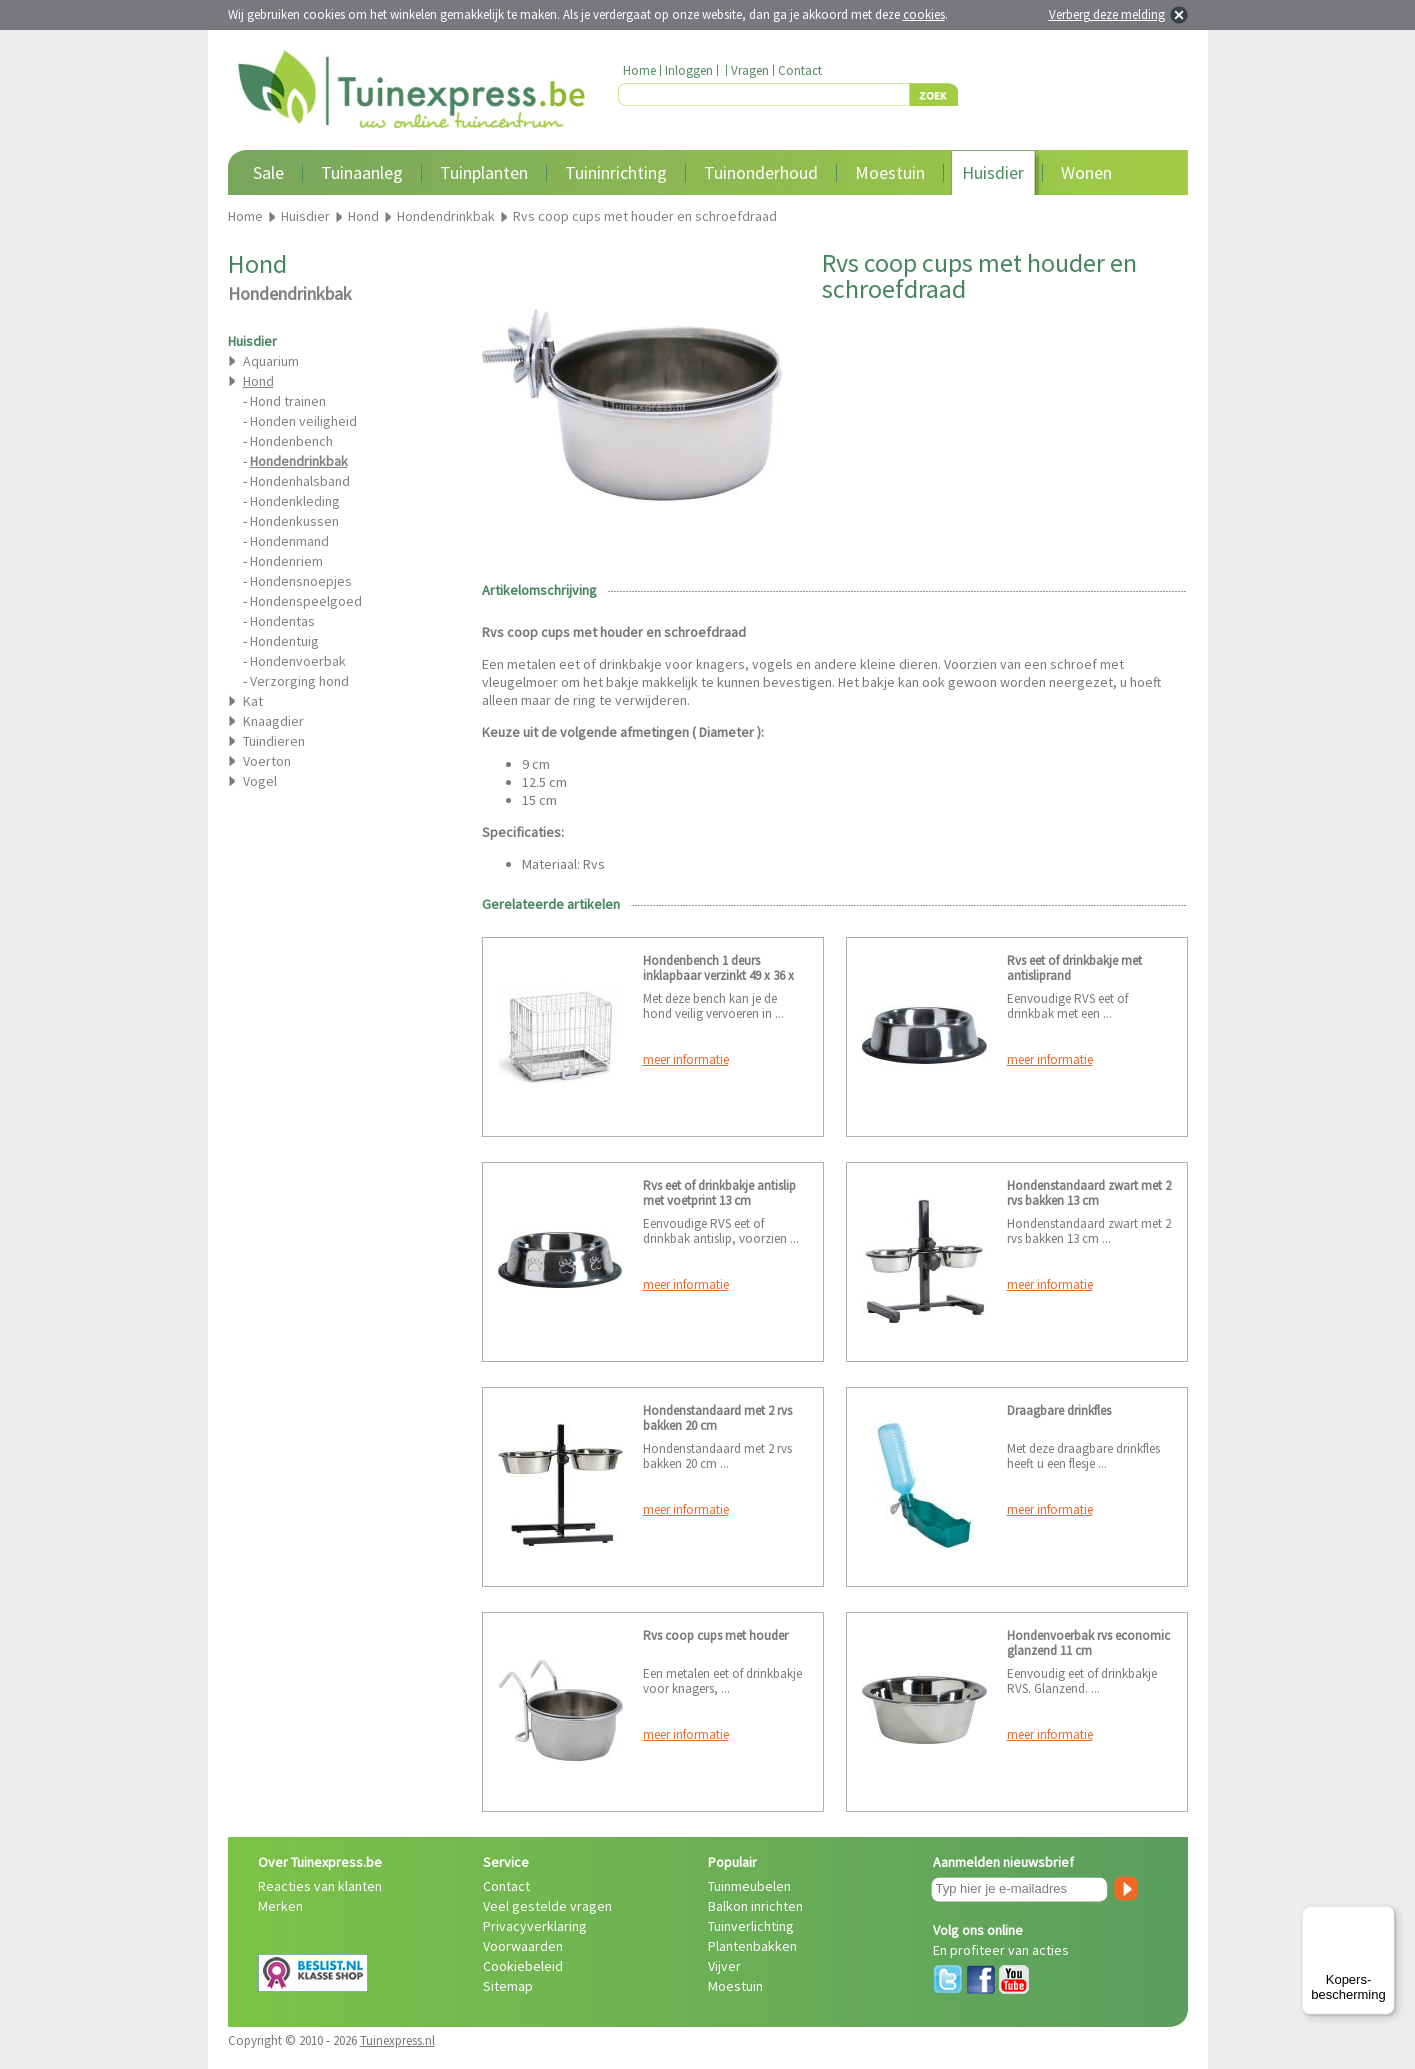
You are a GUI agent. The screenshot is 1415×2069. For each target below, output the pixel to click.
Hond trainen (288, 401)
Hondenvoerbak (298, 661)
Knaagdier (273, 721)
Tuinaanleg (362, 172)
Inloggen (689, 70)
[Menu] (1383, 1918)
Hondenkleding (295, 501)
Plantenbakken (752, 1946)
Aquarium (271, 361)
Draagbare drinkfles (1059, 1410)
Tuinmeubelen (749, 1886)
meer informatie (686, 1059)
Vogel (260, 781)
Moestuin (890, 172)
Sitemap (508, 1986)
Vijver (724, 1966)
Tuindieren (274, 741)
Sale (268, 172)
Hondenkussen (294, 521)
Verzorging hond (299, 681)
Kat (253, 701)
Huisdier (993, 172)
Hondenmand (289, 541)
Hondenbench (291, 441)
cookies (924, 14)
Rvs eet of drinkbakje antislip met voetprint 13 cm (719, 1193)
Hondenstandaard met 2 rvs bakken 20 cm (717, 1418)
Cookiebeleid (523, 1966)
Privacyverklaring (535, 1926)
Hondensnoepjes (301, 581)
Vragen (750, 70)
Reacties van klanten (320, 1886)
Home (639, 70)
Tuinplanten (484, 172)
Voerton (267, 761)
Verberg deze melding (1107, 14)
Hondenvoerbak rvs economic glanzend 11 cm (1088, 1643)
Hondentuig (284, 641)
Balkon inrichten (755, 1906)
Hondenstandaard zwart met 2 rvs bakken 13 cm (1089, 1193)
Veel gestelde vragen (547, 1906)
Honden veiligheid (303, 421)
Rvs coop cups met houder (715, 1635)
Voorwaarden (523, 1946)
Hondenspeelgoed (306, 601)
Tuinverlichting (751, 1926)
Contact (800, 70)
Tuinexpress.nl (397, 2040)
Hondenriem (286, 561)
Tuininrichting (616, 172)
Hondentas (282, 621)
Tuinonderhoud (761, 172)
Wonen (1086, 172)
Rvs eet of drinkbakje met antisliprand (1074, 968)
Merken (280, 1906)
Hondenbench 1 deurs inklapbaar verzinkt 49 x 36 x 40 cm (718, 975)
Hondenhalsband (300, 481)
